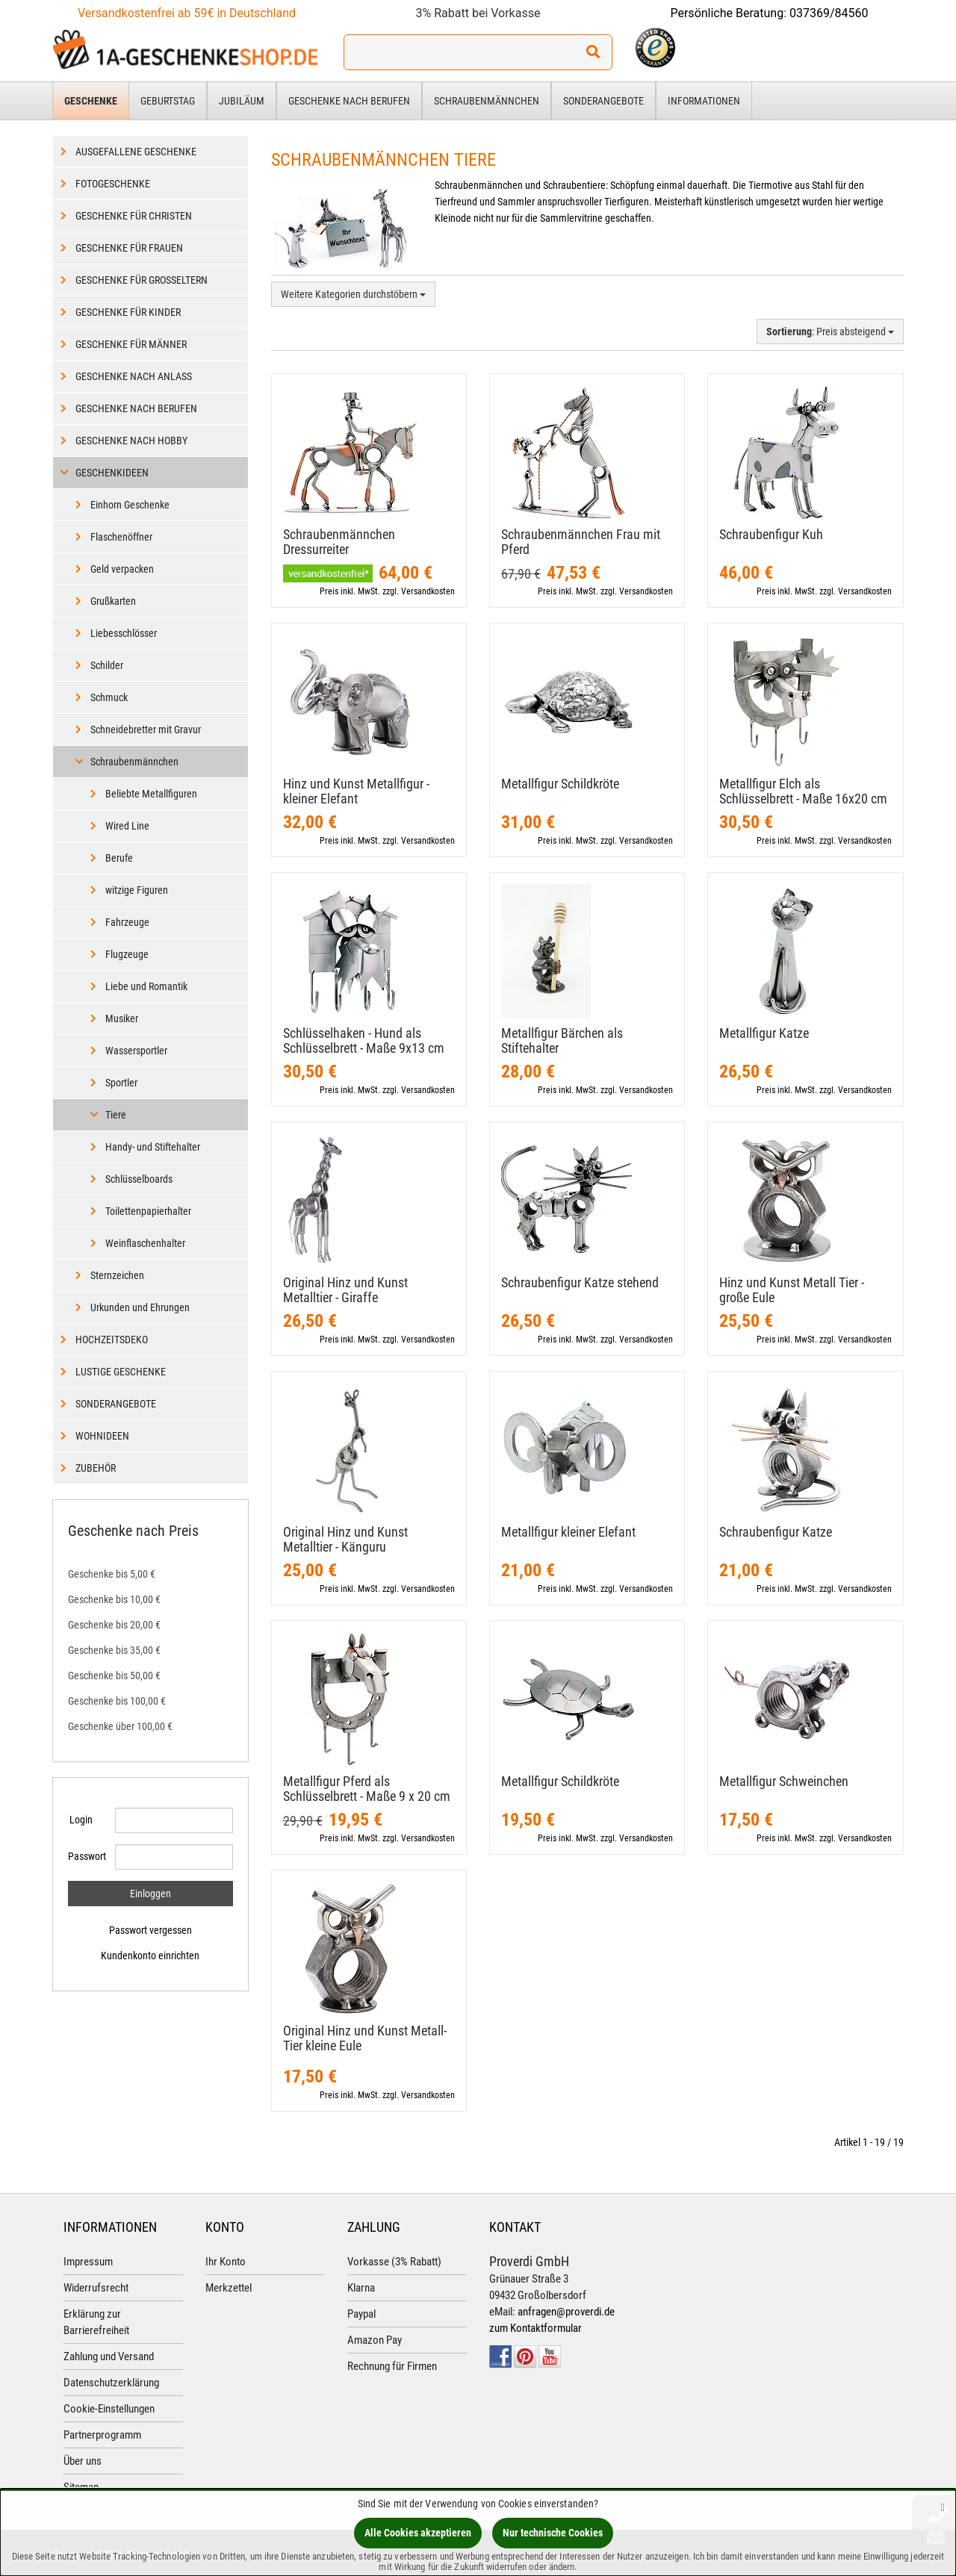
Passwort (86, 1856)
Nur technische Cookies (553, 2533)
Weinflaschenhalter (145, 1243)
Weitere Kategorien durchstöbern (353, 294)
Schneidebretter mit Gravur (145, 729)
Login (81, 1820)
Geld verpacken (122, 569)
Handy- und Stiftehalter (152, 1147)
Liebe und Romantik (146, 986)
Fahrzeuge (127, 922)
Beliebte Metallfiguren (151, 794)
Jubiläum (241, 101)
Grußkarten (113, 601)
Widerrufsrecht (95, 2288)
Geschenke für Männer (131, 344)
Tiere (115, 1115)
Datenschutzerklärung (111, 2382)
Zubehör (95, 1468)
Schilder (106, 665)
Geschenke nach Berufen (349, 101)
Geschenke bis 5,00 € (111, 1574)
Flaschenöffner (121, 537)
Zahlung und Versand (108, 2356)
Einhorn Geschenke (130, 505)
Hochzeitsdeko (111, 1339)
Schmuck (109, 697)
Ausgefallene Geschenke (135, 152)
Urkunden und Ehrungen (140, 1307)
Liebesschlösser (123, 633)
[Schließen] (943, 2507)
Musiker (121, 1018)
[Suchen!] (593, 52)
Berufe (119, 858)
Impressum (88, 2261)
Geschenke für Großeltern (141, 280)
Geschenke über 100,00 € (120, 1726)
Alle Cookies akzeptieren (417, 2533)
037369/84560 (829, 13)
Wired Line (127, 826)
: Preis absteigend (830, 331)
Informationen (704, 101)
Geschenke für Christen (133, 216)
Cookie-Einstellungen (109, 2408)
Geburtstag (167, 101)
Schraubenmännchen (486, 101)
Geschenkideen (112, 473)
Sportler (121, 1083)
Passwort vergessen (150, 1930)
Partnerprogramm (102, 2435)
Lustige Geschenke (120, 1372)
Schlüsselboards (139, 1179)
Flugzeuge (127, 954)
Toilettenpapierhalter (148, 1211)
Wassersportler (136, 1051)
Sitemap (81, 2487)
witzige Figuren (136, 890)
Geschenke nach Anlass (133, 376)
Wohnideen (102, 1436)
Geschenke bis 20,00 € (114, 1625)
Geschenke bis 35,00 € (114, 1650)
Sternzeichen (117, 1275)
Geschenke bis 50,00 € (114, 1675)
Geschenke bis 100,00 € (117, 1701)
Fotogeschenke (112, 184)
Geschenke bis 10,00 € (114, 1599)
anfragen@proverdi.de (566, 2311)
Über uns (82, 2461)
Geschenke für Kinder (128, 312)
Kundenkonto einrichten (150, 1955)
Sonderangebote (603, 101)
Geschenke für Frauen (129, 248)
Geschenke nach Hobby (131, 441)
